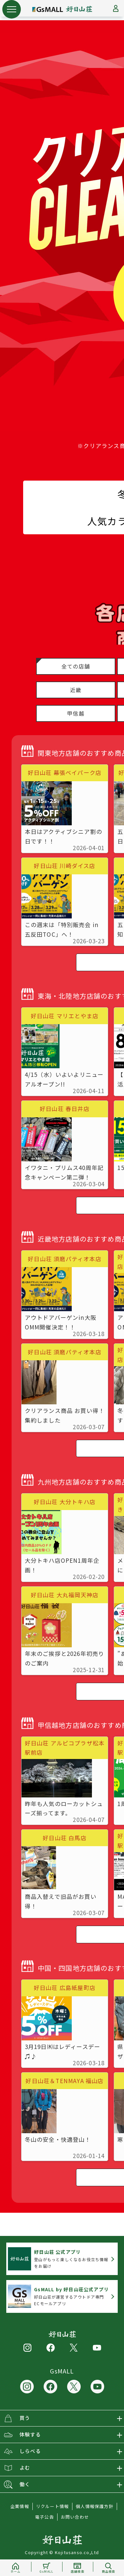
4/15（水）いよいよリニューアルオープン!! (64, 1079)
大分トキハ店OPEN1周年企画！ (62, 1565)
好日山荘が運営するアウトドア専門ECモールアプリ (71, 2296)
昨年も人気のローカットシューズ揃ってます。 (64, 1808)
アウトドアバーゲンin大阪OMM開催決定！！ (61, 1322)
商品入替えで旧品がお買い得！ (61, 1901)
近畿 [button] (75, 690)
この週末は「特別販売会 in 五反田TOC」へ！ (62, 929)
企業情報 (19, 2506)
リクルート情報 (52, 2506)
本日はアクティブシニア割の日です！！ (64, 836)
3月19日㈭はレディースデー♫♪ (63, 2051)
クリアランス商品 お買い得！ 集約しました (65, 1415)
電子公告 (44, 2517)
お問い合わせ (75, 2517)
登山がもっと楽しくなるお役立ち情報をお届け (71, 2259)
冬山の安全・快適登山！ (58, 2139)
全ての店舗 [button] (76, 666)
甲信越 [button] (75, 713)
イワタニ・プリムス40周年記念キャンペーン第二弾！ (64, 1172)
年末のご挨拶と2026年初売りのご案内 (64, 1658)
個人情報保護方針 (94, 2506)
